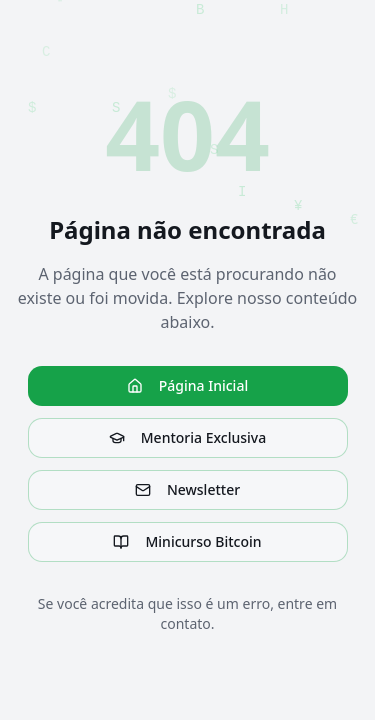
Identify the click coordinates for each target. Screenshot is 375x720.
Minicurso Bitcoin (187, 541)
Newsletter (187, 489)
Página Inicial (187, 385)
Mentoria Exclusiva (187, 437)
